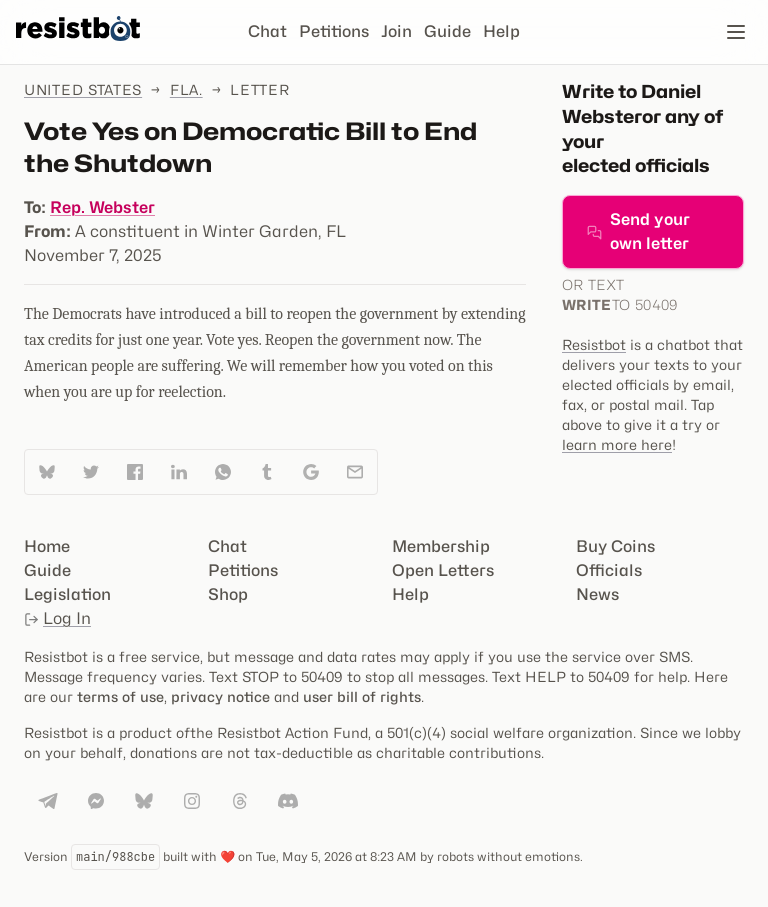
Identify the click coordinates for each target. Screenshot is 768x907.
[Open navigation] (736, 32)
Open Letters (443, 570)
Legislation (67, 594)
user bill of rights (362, 696)
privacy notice (220, 696)
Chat (267, 31)
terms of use (120, 696)
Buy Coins (615, 546)
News (597, 594)
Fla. (186, 89)
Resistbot (594, 344)
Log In (57, 618)
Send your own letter (638, 231)
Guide (447, 31)
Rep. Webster (102, 207)
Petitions (334, 31)
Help (501, 31)
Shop (228, 594)
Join (396, 31)
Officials (609, 570)
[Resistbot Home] (78, 48)
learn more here (617, 444)
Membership (441, 546)
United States (83, 89)
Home (47, 546)
